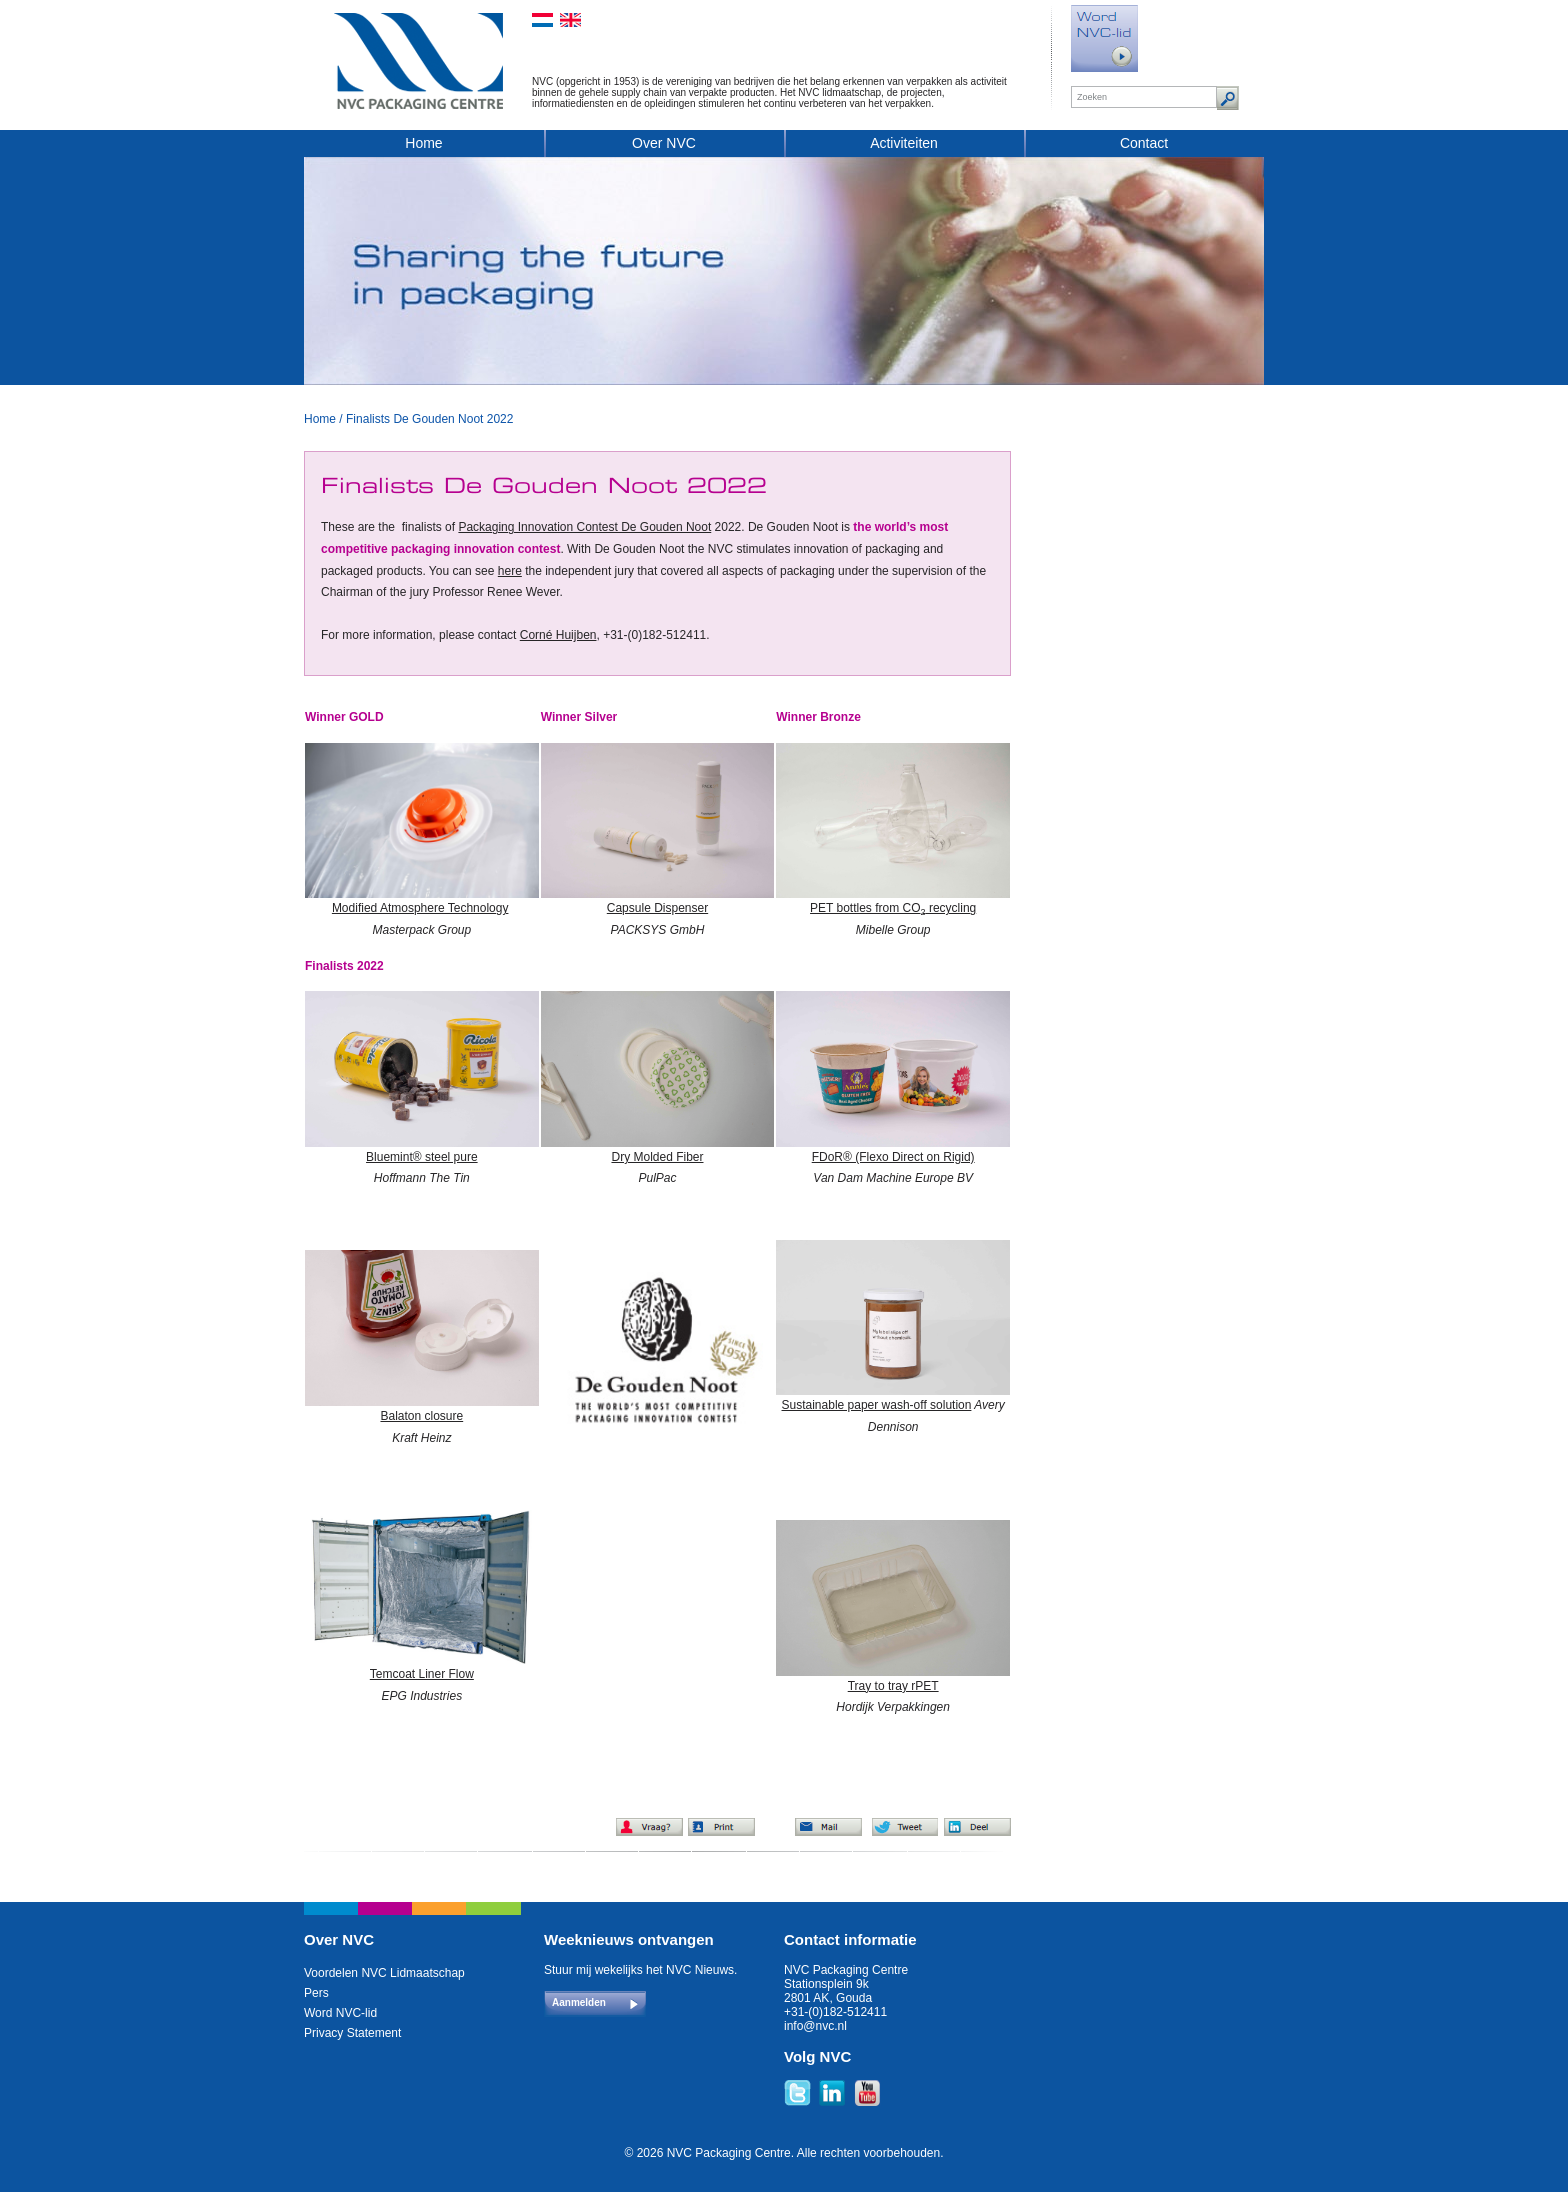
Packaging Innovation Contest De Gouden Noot (584, 527)
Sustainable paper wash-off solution (877, 1405)
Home (423, 143)
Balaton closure (421, 1416)
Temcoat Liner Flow (422, 1674)
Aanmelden (579, 2002)
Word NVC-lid (340, 2013)
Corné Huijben (558, 635)
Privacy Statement (352, 2033)
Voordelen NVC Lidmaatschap (384, 1973)
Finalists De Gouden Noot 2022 (429, 419)
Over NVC (664, 143)
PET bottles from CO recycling (893, 908)
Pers (316, 1993)
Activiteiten (904, 143)
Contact (1144, 143)
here (510, 571)
